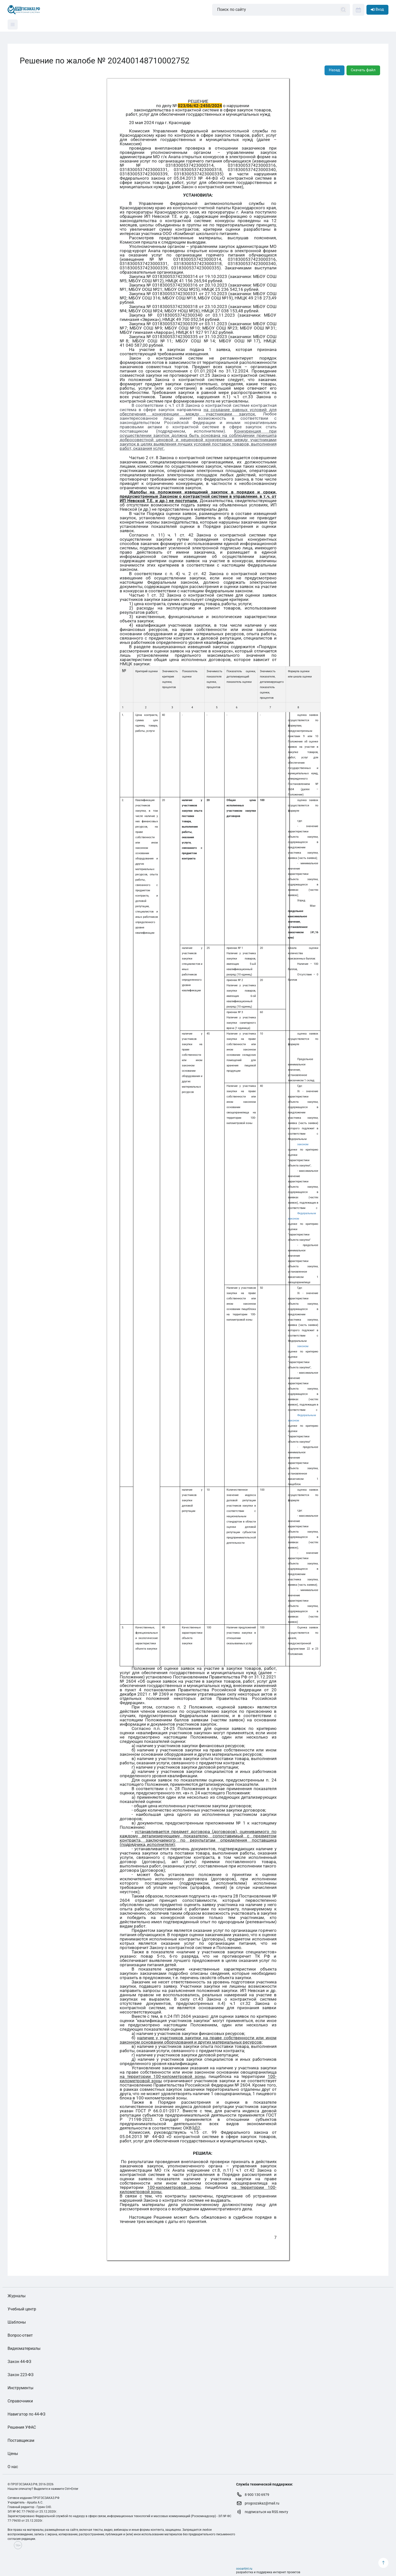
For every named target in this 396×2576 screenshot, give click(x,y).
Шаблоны (17, 2324)
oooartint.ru (244, 2570)
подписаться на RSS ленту (266, 2514)
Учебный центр (22, 2311)
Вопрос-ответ (20, 2337)
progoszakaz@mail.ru (262, 2505)
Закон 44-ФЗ (19, 2363)
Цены (13, 2455)
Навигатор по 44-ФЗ (26, 2416)
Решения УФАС (22, 2429)
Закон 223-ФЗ (21, 2376)
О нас (13, 2468)
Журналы (17, 2298)
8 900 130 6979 (257, 2497)
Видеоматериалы (24, 2350)
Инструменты (20, 2389)
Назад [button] (326, 71)
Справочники (20, 2403)
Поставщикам (21, 2442)
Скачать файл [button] (360, 71)
